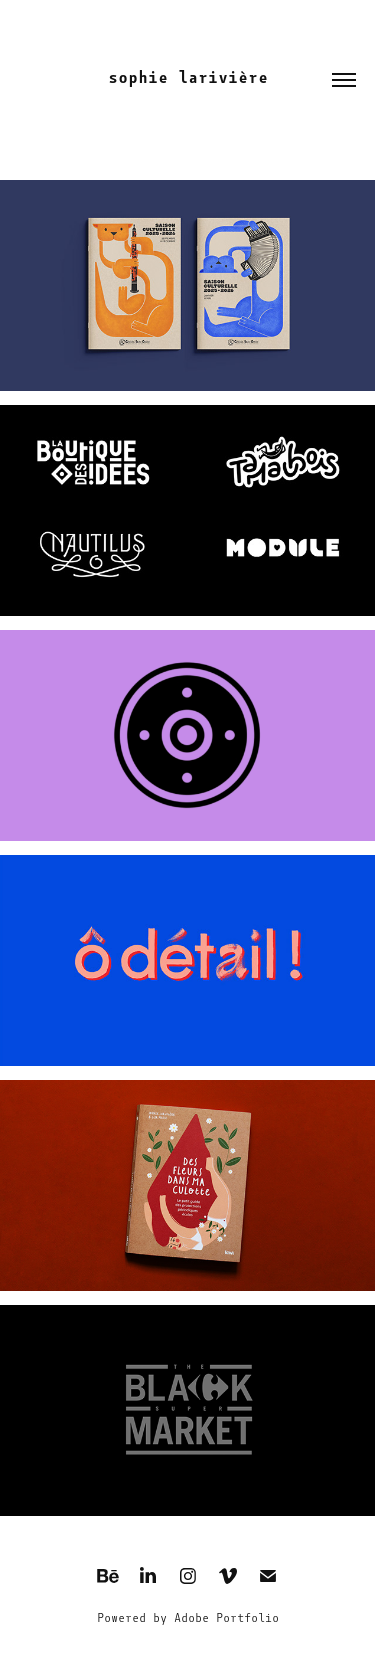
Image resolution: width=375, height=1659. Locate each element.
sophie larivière (188, 77)
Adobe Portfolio (226, 1618)
